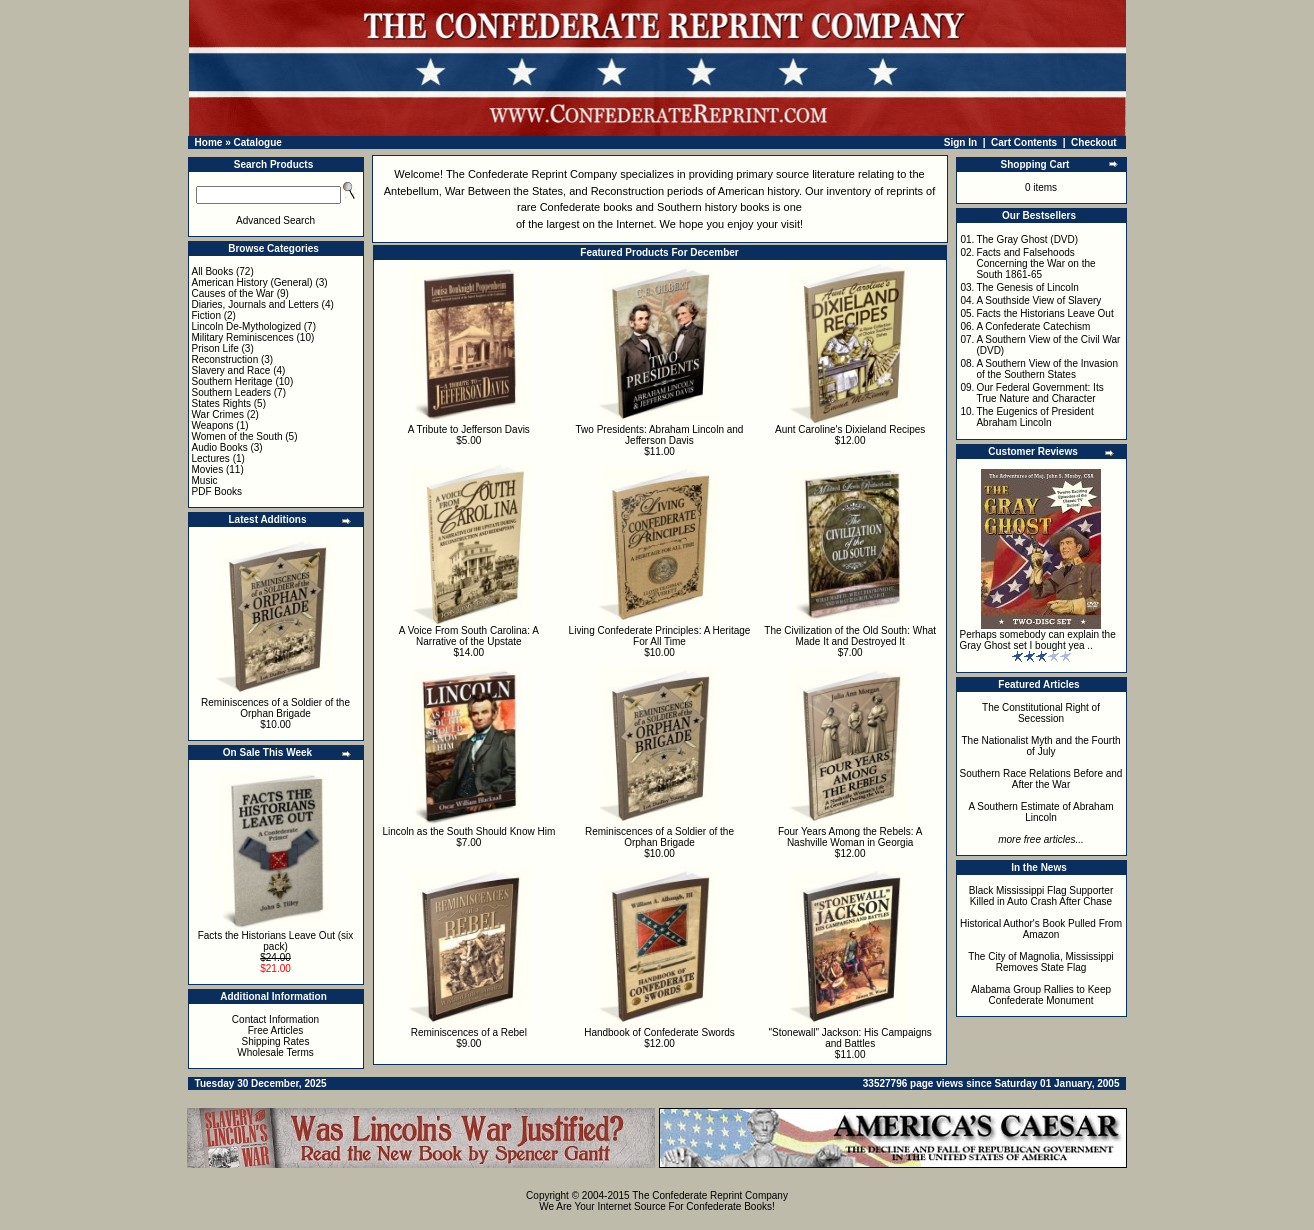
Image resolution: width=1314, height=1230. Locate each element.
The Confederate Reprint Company (531, 174)
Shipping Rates (276, 1041)
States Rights (221, 403)
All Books (213, 271)
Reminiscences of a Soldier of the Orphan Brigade (275, 708)
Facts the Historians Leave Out (1044, 313)
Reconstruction (225, 359)
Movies (208, 469)
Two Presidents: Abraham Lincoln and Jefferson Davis (660, 435)
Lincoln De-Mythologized (247, 326)
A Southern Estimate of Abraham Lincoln (1040, 812)
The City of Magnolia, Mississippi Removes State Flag (1041, 962)
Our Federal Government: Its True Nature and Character (1039, 393)
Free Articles (276, 1030)
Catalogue (257, 142)
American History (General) (252, 282)
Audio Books (220, 447)
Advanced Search (275, 220)
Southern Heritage (232, 381)
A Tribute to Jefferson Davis (469, 429)
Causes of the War (233, 293)
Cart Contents (1024, 142)
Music (205, 480)
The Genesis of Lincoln (1027, 287)
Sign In (960, 142)
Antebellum (411, 191)
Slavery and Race (231, 370)
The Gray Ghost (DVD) (1027, 239)
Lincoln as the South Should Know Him (468, 831)
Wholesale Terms (275, 1052)
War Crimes (218, 414)
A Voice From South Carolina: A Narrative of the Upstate (469, 636)
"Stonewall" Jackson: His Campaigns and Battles (850, 1038)
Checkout (1094, 142)
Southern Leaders (232, 392)
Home (209, 142)
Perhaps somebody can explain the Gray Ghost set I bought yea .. (1038, 640)
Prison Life (215, 348)
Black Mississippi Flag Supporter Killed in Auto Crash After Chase (1041, 896)
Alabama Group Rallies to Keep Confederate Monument (1041, 995)
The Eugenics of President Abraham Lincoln (1034, 417)
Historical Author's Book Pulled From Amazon (1041, 929)
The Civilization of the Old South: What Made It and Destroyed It (850, 636)
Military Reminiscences (243, 337)
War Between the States (504, 191)
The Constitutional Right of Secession (1041, 713)
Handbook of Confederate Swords (659, 1032)
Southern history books (713, 207)
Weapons (213, 425)
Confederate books (586, 207)
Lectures (211, 458)
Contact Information (275, 1019)
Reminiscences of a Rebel (469, 1032)
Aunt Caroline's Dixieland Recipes (850, 429)
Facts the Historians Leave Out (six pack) (276, 941)
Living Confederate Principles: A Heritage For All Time (660, 636)
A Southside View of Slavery (1038, 300)
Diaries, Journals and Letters (255, 304)
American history (758, 191)
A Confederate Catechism (1033, 326)
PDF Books (217, 491)
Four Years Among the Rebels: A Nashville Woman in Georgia (850, 837)
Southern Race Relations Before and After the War (1041, 779)
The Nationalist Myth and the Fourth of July (1041, 746)
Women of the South (237, 436)
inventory (848, 191)
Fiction (206, 315)
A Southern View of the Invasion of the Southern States (1047, 369)
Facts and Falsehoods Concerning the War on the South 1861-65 (1035, 263)
